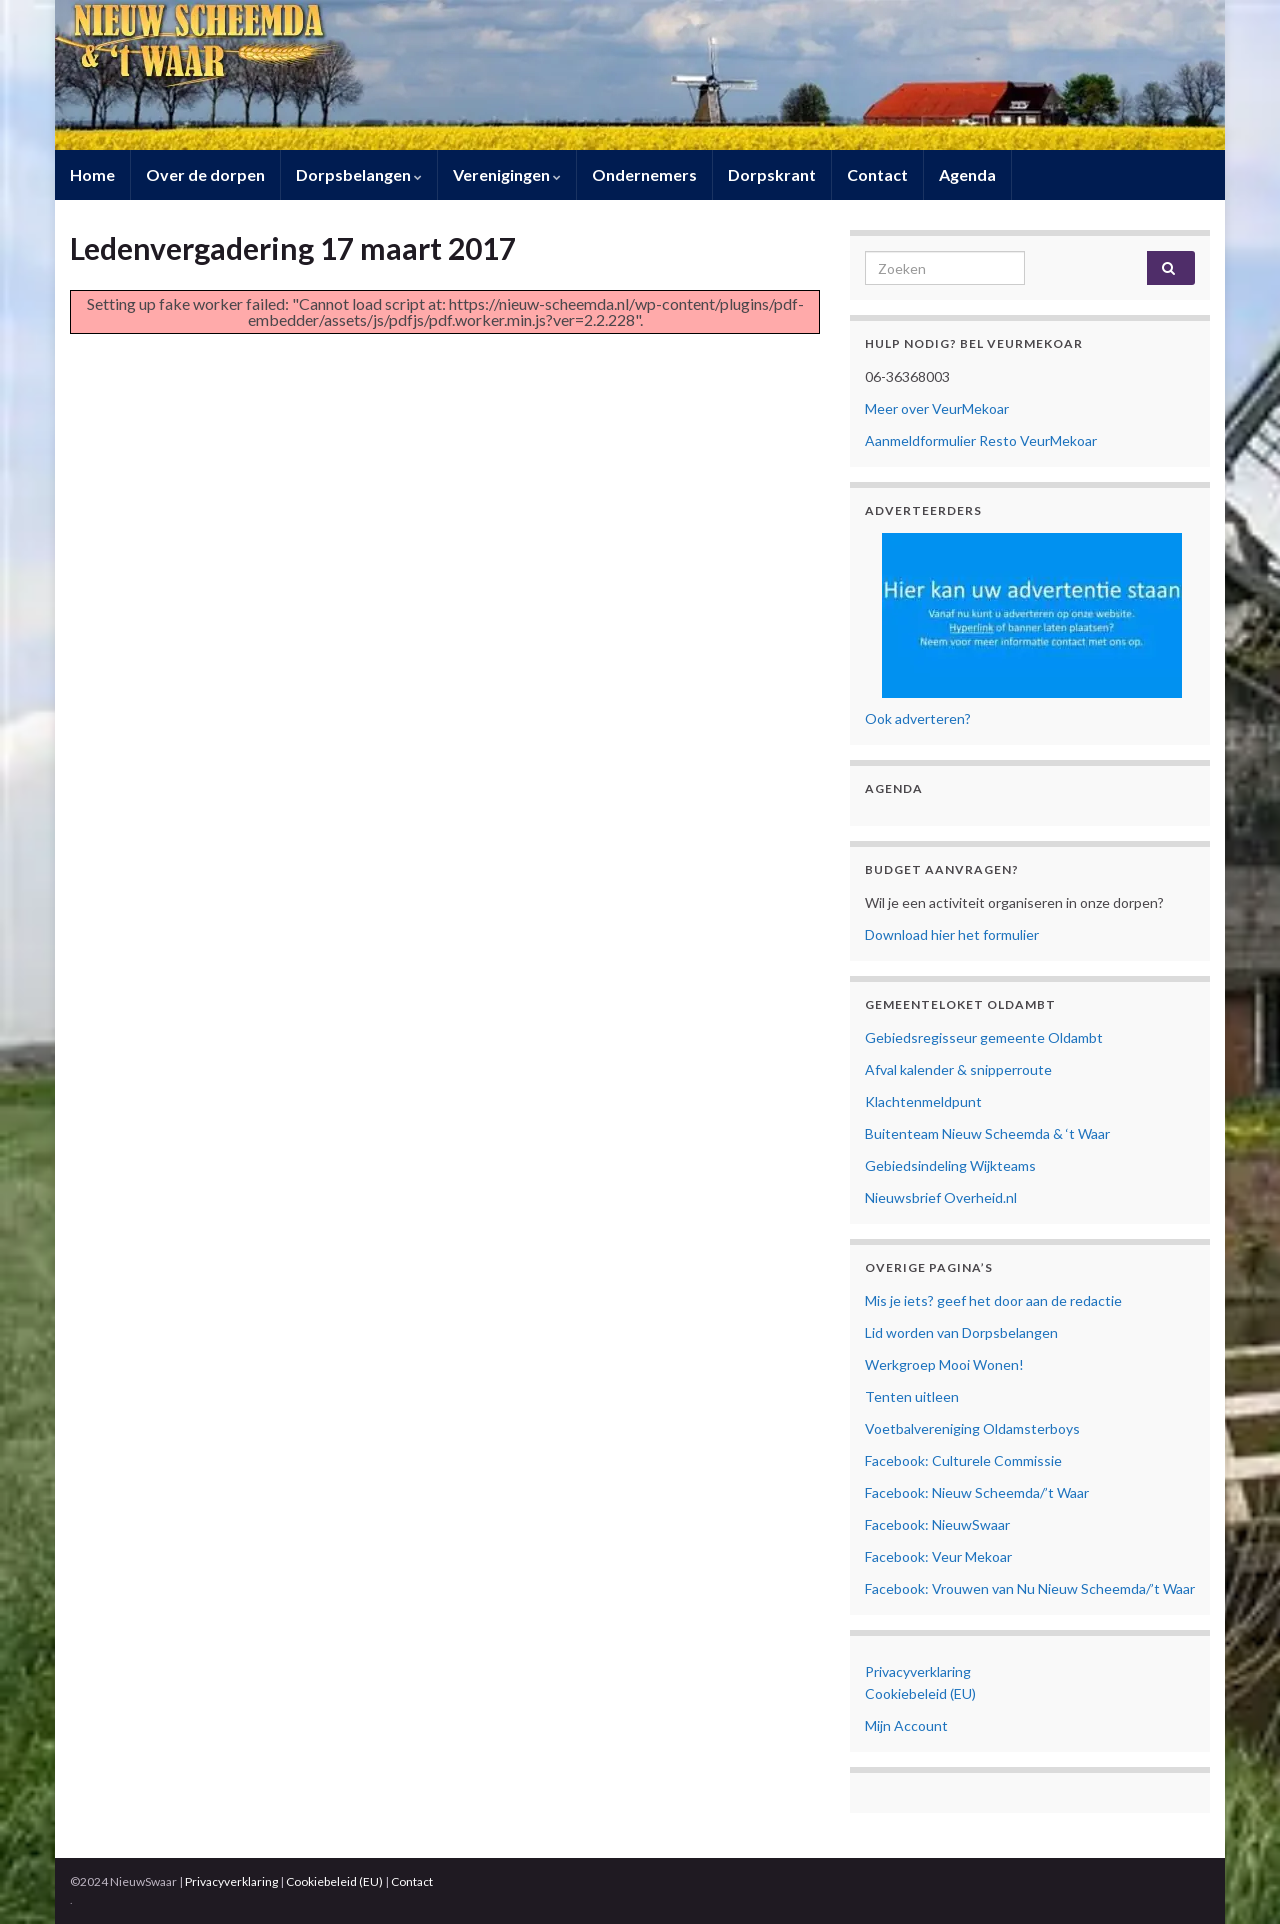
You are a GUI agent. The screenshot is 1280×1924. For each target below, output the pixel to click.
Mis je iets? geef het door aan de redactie (993, 1300)
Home (92, 174)
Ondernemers (644, 174)
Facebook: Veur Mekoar (938, 1556)
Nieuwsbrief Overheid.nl (941, 1197)
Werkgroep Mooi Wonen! (944, 1364)
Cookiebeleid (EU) (920, 1693)
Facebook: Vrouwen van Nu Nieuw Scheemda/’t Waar (1030, 1588)
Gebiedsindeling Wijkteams (950, 1165)
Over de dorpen (205, 174)
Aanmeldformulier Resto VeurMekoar (981, 440)
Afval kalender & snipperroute (958, 1069)
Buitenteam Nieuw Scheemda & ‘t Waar (987, 1133)
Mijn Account (906, 1725)
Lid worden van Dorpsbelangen (961, 1332)
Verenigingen (507, 174)
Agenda (967, 174)
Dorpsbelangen (359, 174)
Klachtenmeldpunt (923, 1101)
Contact (877, 174)
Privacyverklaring (918, 1671)
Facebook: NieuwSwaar (937, 1524)
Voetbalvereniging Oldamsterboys (972, 1428)
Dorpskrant (772, 174)
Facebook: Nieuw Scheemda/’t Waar (977, 1492)
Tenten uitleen (912, 1396)
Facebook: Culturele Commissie (963, 1460)
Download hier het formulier (952, 934)
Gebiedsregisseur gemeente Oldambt (984, 1037)
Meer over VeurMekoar (937, 408)
